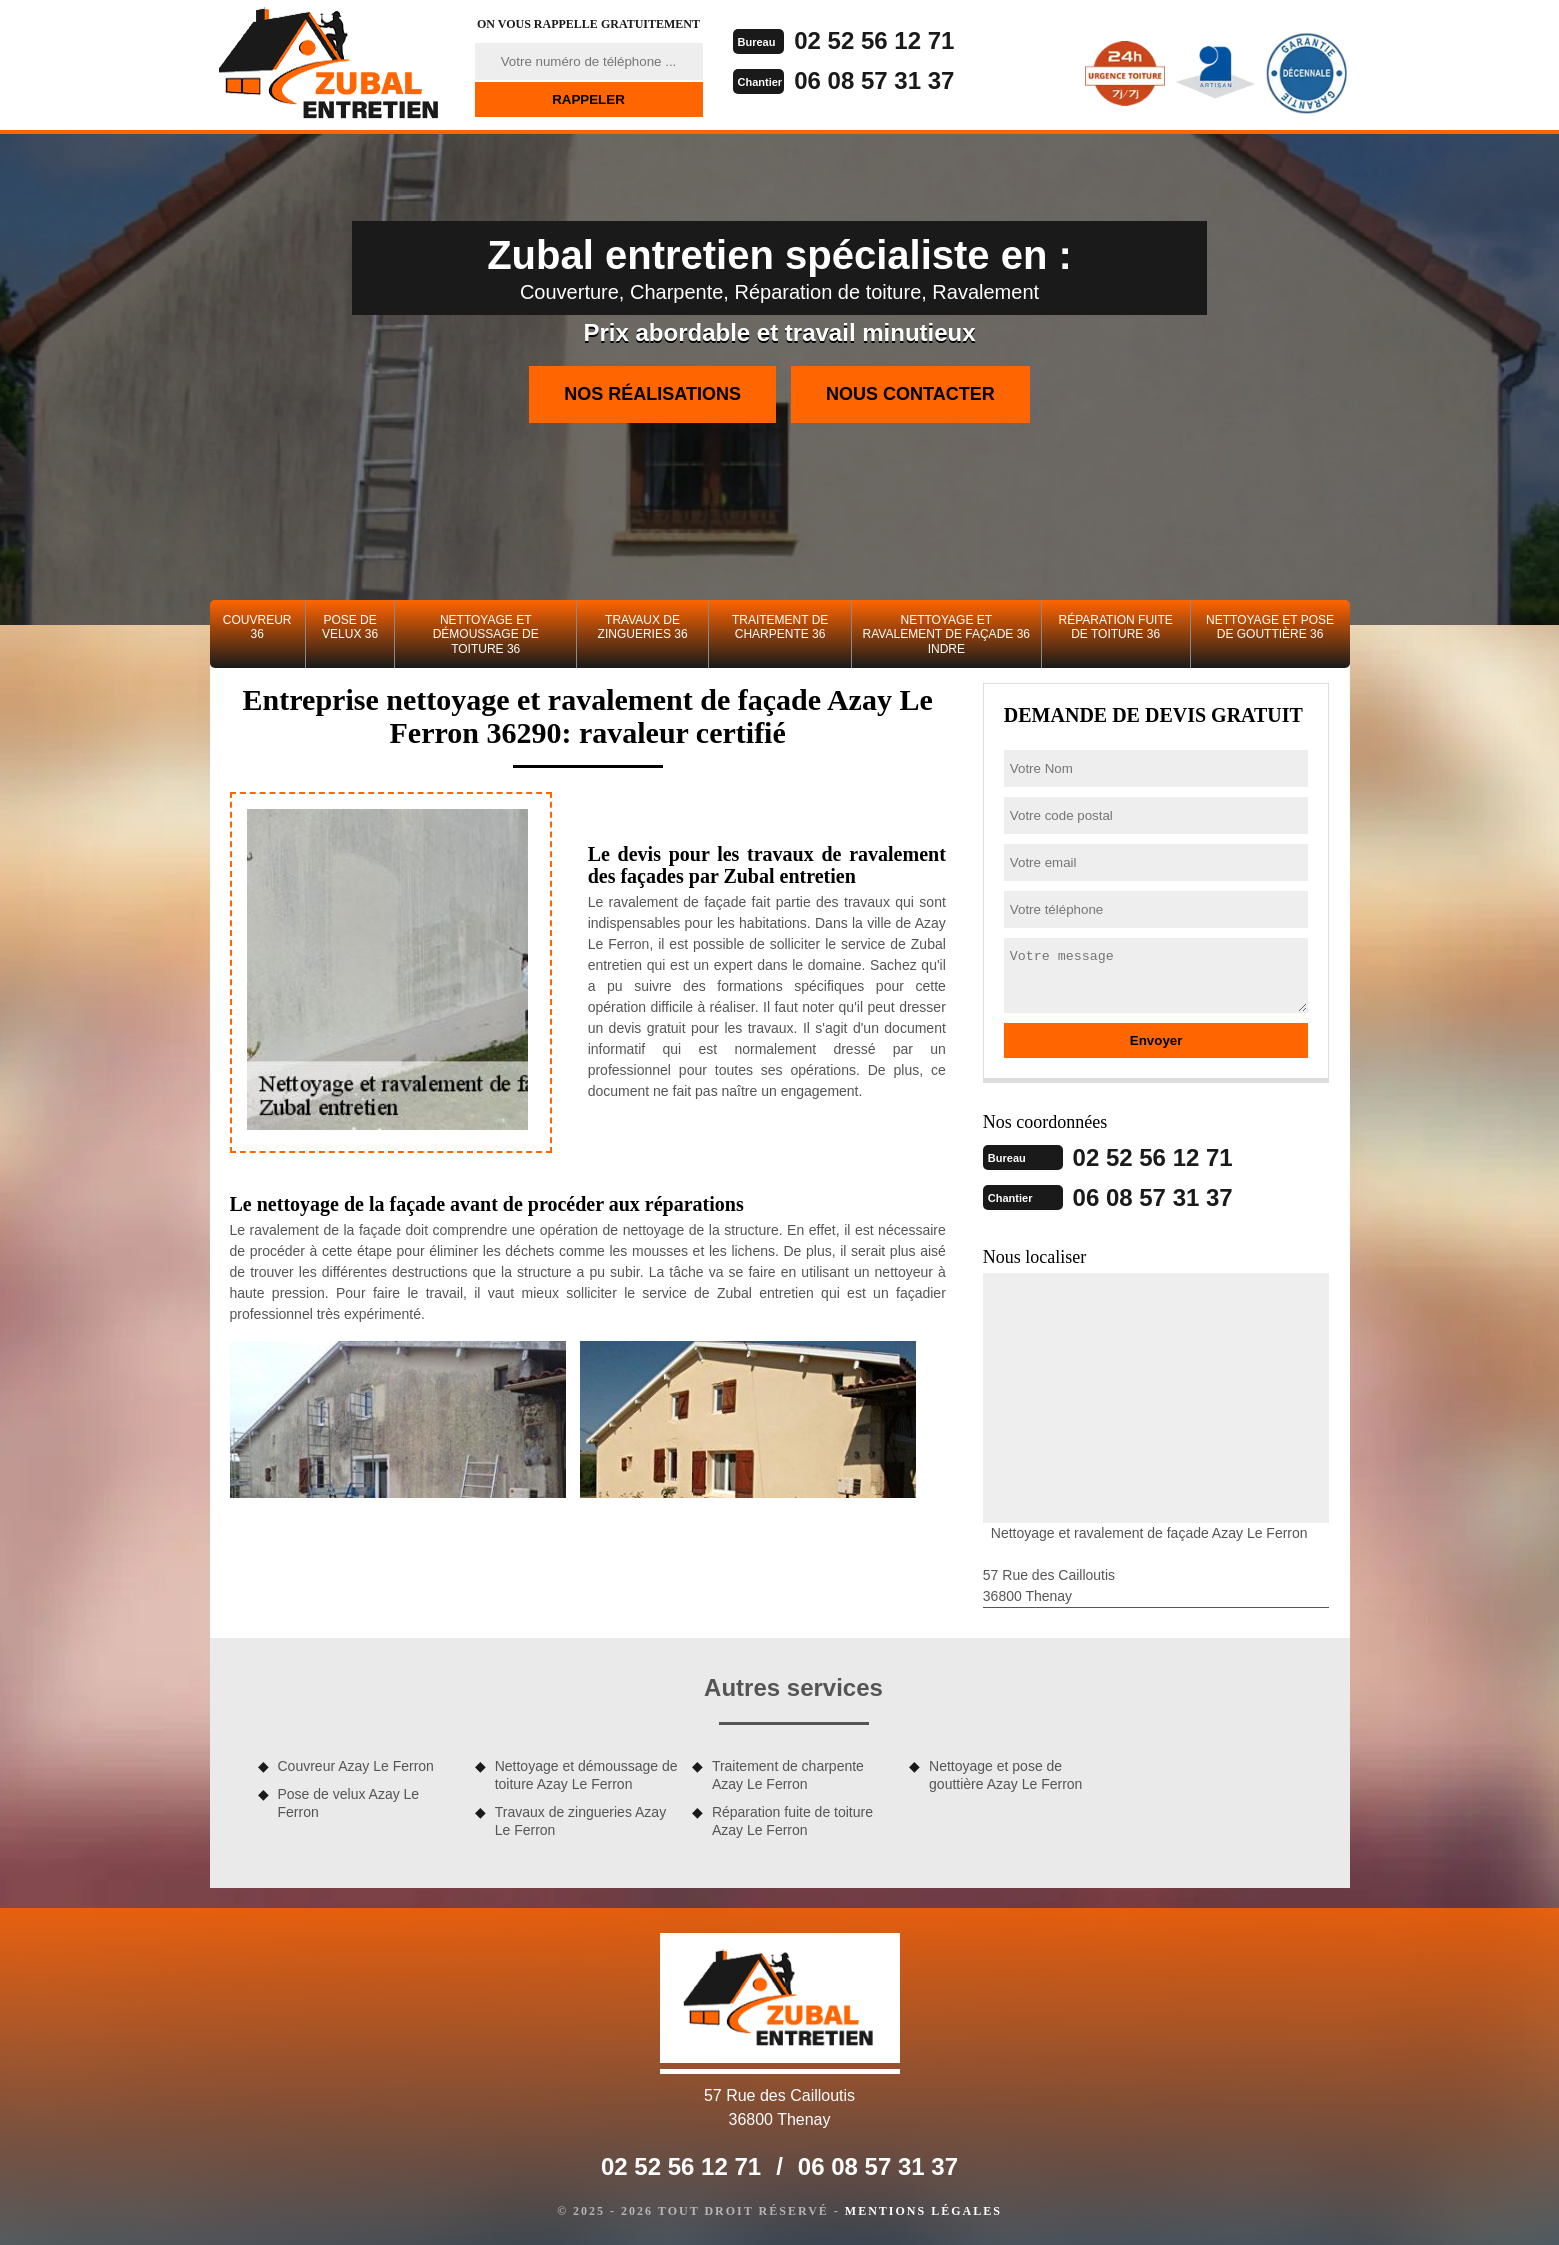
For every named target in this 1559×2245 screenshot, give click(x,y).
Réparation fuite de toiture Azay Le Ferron (792, 1821)
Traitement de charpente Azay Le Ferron (788, 1775)
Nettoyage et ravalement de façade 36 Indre (946, 634)
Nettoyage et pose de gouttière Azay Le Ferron (1005, 1775)
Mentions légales (923, 2211)
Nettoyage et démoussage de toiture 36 (486, 634)
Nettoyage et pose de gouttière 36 (1270, 627)
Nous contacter (910, 394)
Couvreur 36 (257, 627)
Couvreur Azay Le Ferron (356, 1766)
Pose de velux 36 (350, 627)
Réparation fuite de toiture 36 (1115, 627)
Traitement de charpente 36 (780, 627)
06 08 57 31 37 (874, 80)
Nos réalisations (652, 394)
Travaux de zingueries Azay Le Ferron (580, 1821)
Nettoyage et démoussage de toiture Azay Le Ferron (586, 1775)
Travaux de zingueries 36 (643, 627)
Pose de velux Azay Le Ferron (349, 1803)
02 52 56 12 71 (874, 40)
